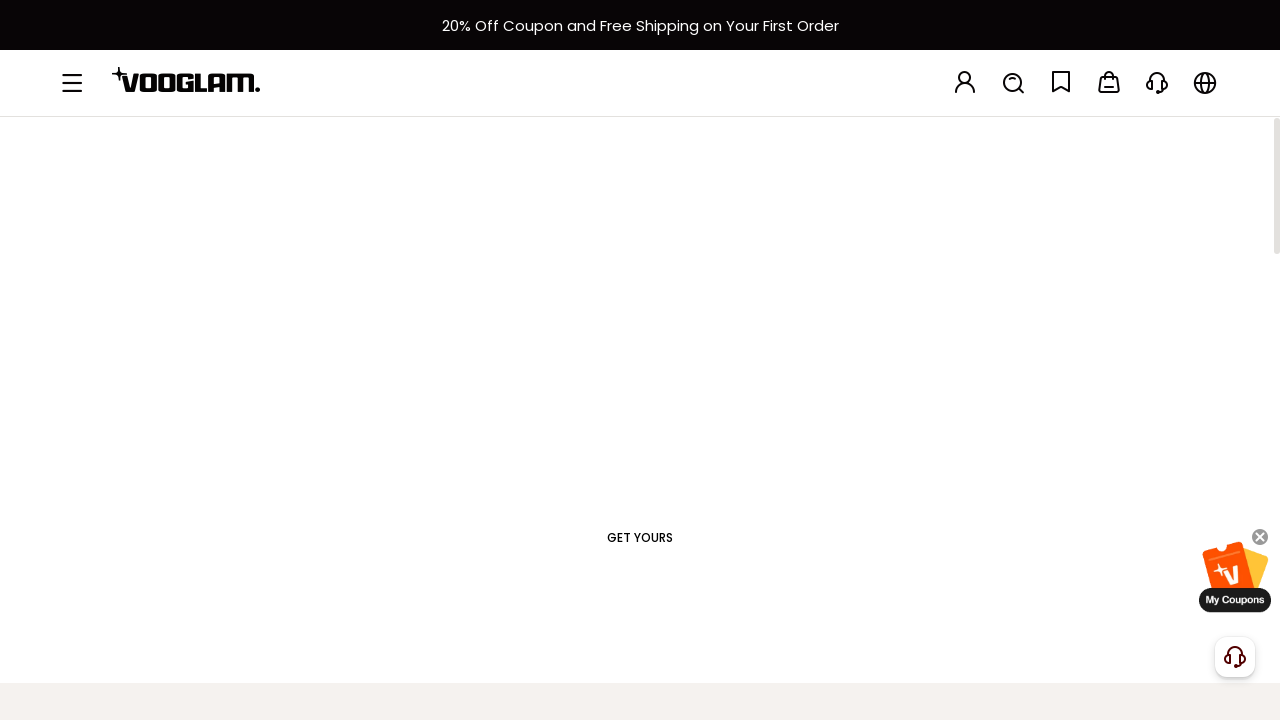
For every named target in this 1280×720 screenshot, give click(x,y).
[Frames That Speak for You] (640, 366)
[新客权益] (640, 25)
